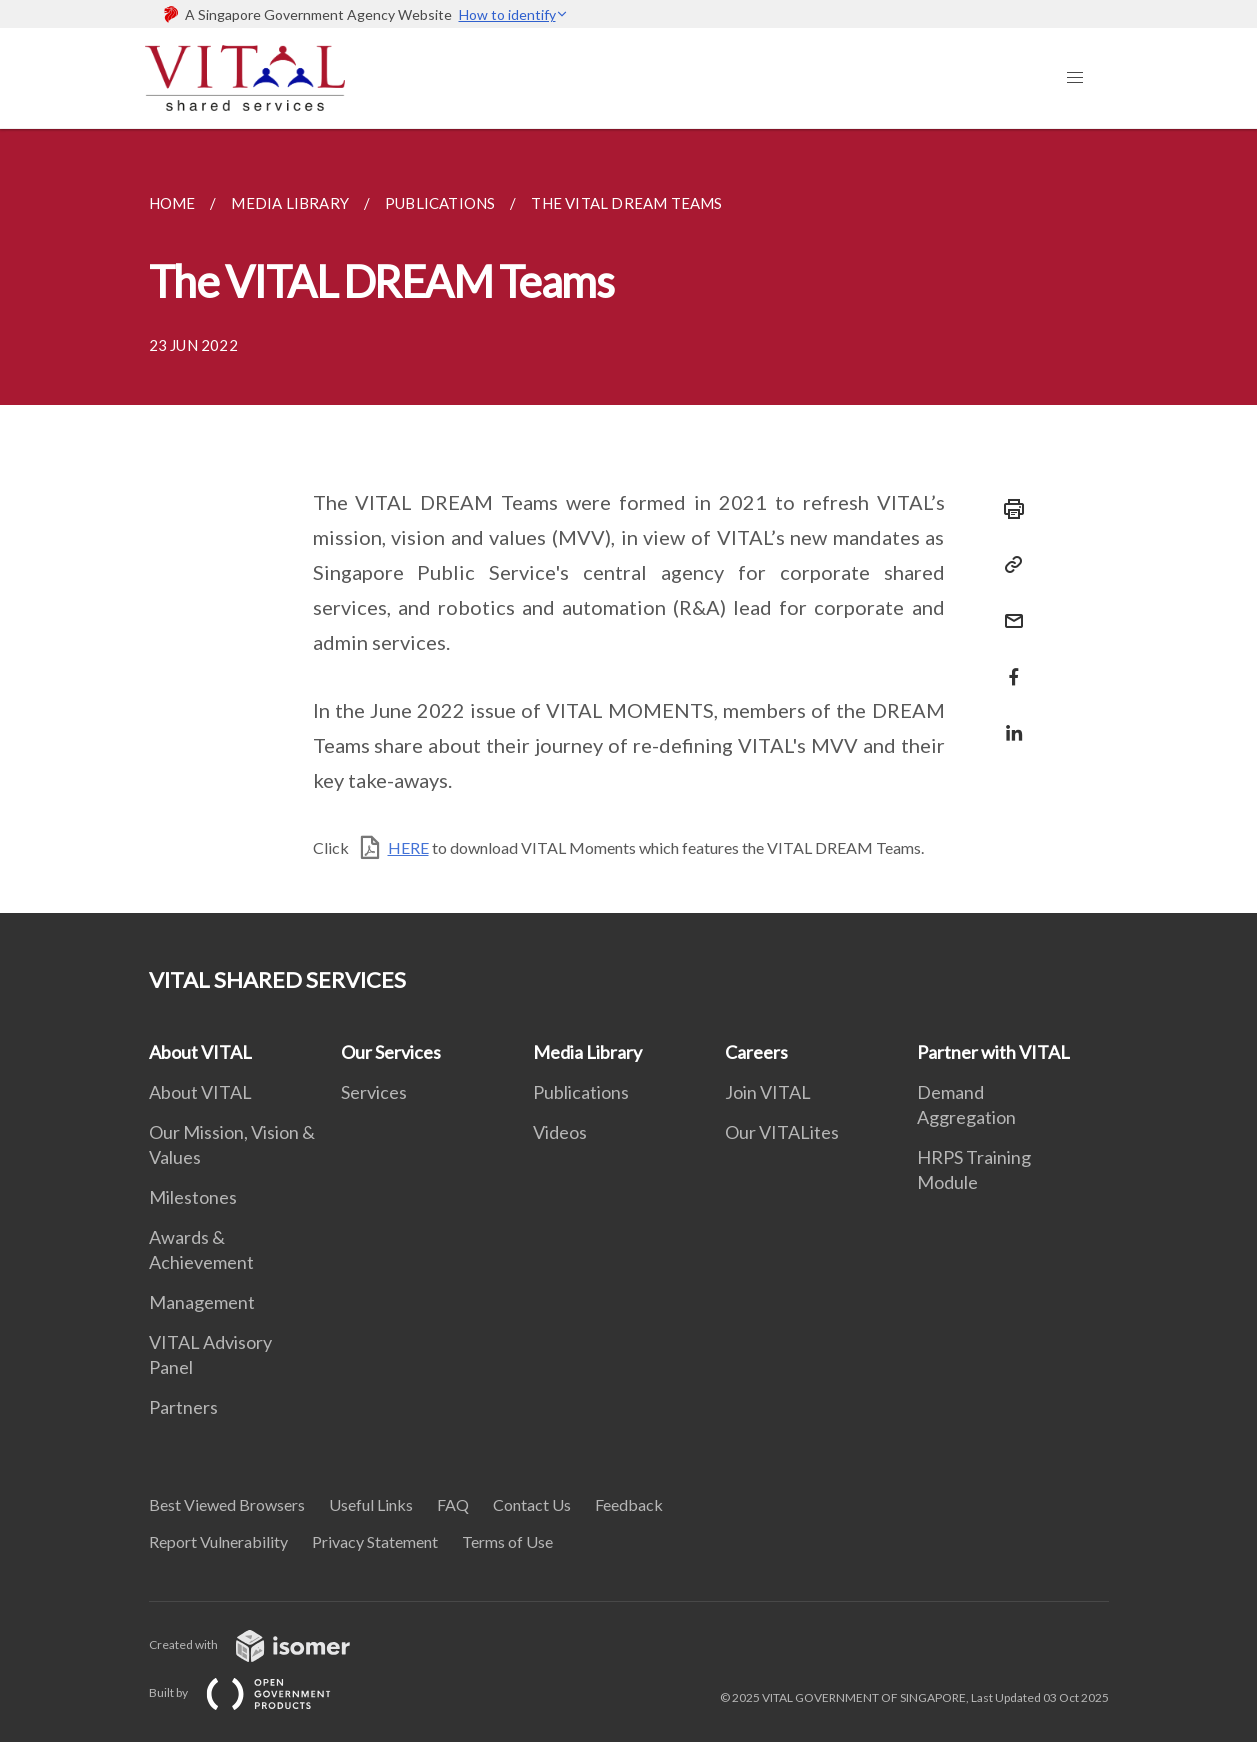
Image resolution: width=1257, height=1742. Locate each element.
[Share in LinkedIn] (1008, 720)
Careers (756, 1052)
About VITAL (200, 1052)
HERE (408, 847)
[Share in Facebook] (1008, 664)
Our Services (391, 1052)
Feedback (629, 1504)
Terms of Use (507, 1541)
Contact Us (532, 1504)
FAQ (453, 1504)
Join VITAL (768, 1092)
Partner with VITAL (993, 1052)
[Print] (1008, 509)
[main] (628, 521)
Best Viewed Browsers (227, 1504)
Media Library (587, 1052)
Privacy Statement (375, 1541)
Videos (560, 1132)
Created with (265, 1644)
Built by (256, 1692)
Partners (183, 1407)
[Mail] (1008, 608)
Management (202, 1302)
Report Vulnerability (218, 1541)
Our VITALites (782, 1132)
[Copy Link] (1008, 565)
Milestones (193, 1197)
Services (374, 1092)
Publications (581, 1092)
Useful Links (371, 1504)
